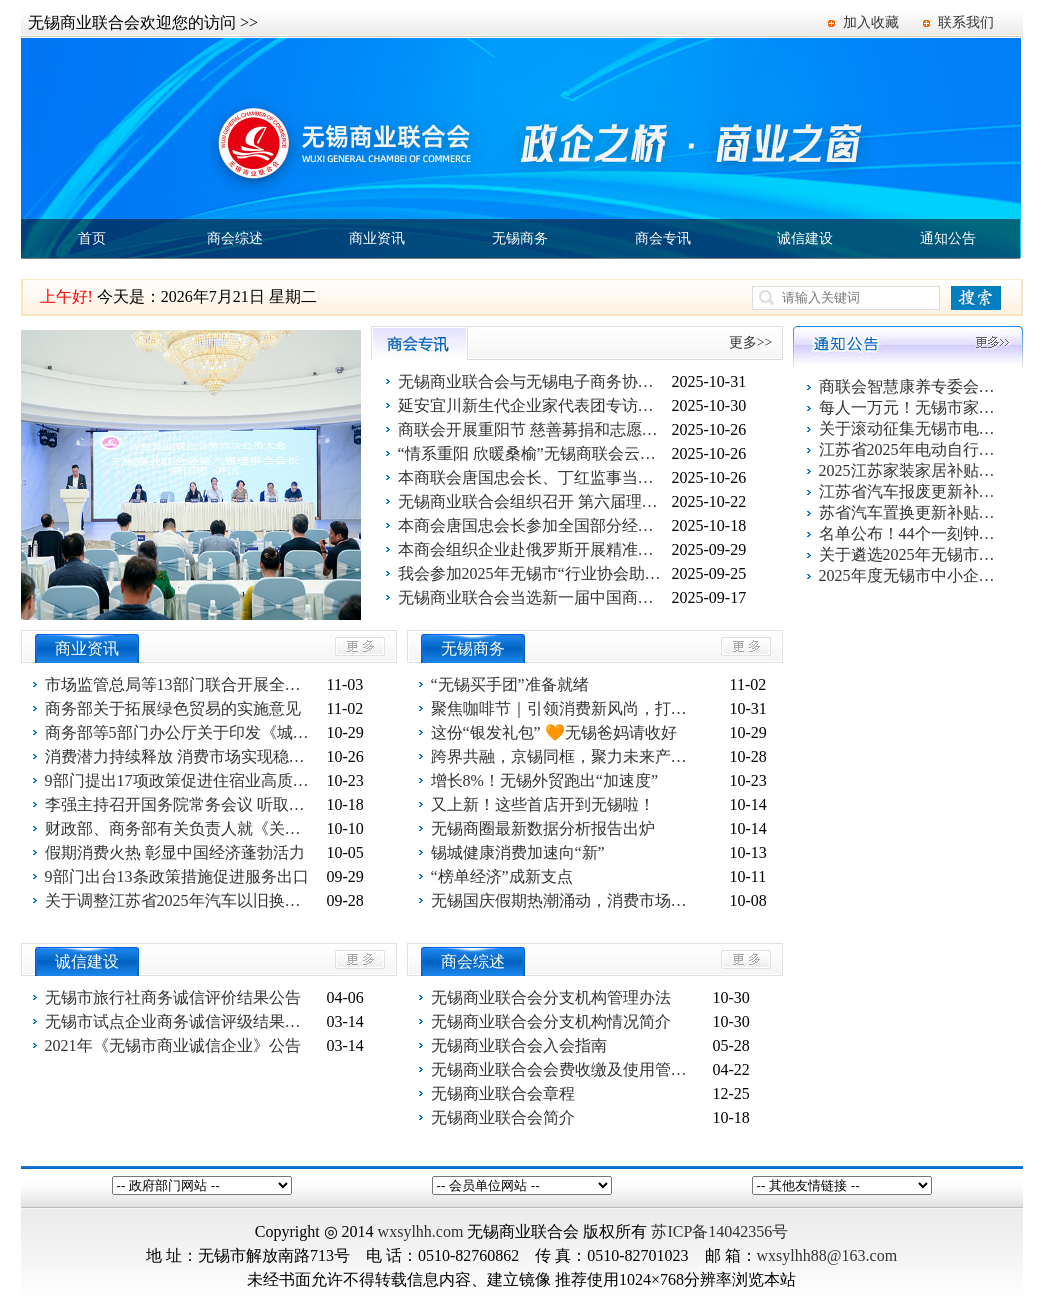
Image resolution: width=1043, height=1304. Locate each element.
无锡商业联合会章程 (503, 1093)
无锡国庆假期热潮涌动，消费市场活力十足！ (566, 900)
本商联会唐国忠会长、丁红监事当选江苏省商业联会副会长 (533, 477)
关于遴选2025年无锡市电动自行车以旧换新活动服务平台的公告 (909, 554)
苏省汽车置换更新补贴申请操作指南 (909, 512)
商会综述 (235, 238)
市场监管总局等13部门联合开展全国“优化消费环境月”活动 (180, 684)
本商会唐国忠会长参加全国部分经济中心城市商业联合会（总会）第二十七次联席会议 (533, 525)
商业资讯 (377, 238)
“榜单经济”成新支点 (502, 876)
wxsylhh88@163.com (827, 1255)
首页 (92, 238)
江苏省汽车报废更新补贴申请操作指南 (909, 491)
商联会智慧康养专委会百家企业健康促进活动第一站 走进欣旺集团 (909, 386)
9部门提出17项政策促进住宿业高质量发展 (180, 780)
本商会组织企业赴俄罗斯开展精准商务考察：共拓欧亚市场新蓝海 (533, 549)
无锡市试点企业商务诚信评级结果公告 (180, 1021)
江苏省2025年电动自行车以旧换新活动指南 (909, 449)
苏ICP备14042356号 (719, 1231)
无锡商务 (520, 238)
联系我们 (966, 22)
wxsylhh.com (421, 1231)
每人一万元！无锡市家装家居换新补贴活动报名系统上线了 (909, 407)
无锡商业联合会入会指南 (519, 1045)
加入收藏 (871, 22)
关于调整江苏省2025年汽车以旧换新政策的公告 (180, 900)
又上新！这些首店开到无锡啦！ (543, 804)
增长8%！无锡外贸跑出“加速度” (545, 780)
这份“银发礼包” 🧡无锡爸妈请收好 (554, 732)
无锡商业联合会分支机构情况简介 (551, 1021)
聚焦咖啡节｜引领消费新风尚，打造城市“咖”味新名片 (566, 708)
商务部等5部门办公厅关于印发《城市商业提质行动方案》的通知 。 (180, 732)
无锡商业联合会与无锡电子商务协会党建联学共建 (533, 381)
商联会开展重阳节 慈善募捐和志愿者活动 (533, 429)
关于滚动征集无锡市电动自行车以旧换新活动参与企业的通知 (909, 428)
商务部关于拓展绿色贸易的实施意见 (173, 708)
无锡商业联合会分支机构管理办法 (551, 997)
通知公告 (948, 238)
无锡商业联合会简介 (503, 1117)
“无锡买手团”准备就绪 (510, 684)
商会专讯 (663, 238)
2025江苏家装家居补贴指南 (909, 470)
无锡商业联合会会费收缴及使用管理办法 (566, 1069)
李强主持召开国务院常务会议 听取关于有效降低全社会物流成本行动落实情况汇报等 (180, 804)
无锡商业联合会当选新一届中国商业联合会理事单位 (533, 597)
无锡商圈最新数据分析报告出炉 (543, 828)
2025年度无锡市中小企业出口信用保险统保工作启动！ (909, 575)
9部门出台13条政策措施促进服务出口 (177, 876)
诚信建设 (805, 238)
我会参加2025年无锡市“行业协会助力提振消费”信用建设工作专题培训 (533, 573)
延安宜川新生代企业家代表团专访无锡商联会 (533, 405)
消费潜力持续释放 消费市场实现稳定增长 (180, 756)
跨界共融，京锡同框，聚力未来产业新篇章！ (566, 756)
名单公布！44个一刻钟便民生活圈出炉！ (909, 533)
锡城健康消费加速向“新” (518, 852)
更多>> (751, 342)
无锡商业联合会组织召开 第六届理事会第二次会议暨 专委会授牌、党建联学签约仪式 (533, 501)
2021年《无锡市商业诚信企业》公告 (173, 1045)
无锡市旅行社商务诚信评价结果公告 (173, 997)
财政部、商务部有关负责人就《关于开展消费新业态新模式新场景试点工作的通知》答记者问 (180, 828)
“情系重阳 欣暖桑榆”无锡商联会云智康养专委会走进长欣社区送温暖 (533, 453)
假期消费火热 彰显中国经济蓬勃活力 (175, 852)
